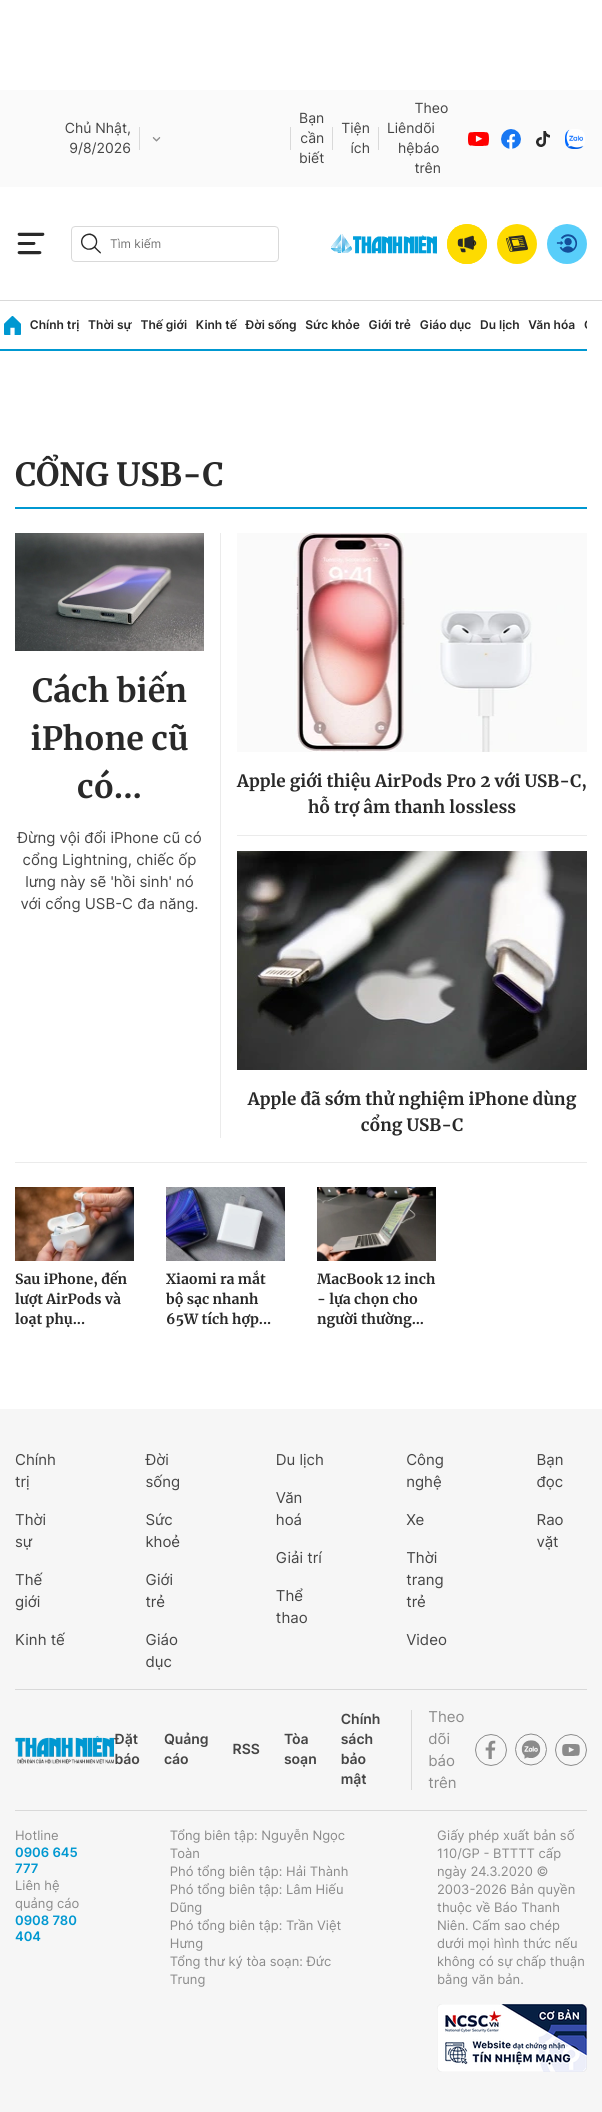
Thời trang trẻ (424, 1579)
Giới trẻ (390, 324)
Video (426, 1639)
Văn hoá (289, 1508)
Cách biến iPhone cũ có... (110, 739)
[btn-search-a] (91, 243)
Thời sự (110, 324)
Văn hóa (551, 324)
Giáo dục (446, 324)
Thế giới (163, 324)
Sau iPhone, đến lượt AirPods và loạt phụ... (71, 1299)
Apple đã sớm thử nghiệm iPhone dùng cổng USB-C (412, 1112)
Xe (415, 1519)
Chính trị (55, 324)
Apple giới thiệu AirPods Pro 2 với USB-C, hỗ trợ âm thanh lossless (412, 794)
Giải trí (299, 1557)
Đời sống (271, 324)
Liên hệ (401, 138)
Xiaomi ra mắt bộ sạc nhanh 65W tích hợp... (218, 1299)
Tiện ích (355, 138)
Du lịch (500, 324)
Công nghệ (425, 1470)
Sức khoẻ (162, 1530)
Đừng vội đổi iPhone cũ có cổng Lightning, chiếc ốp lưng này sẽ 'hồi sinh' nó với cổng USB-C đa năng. (109, 870)
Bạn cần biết (311, 138)
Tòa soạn (300, 1749)
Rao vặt (550, 1530)
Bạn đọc (550, 1470)
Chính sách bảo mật (361, 1749)
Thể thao (292, 1606)
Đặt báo (126, 1749)
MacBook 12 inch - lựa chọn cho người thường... (376, 1299)
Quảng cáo (186, 1749)
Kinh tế (216, 324)
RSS (246, 1749)
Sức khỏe (332, 324)
